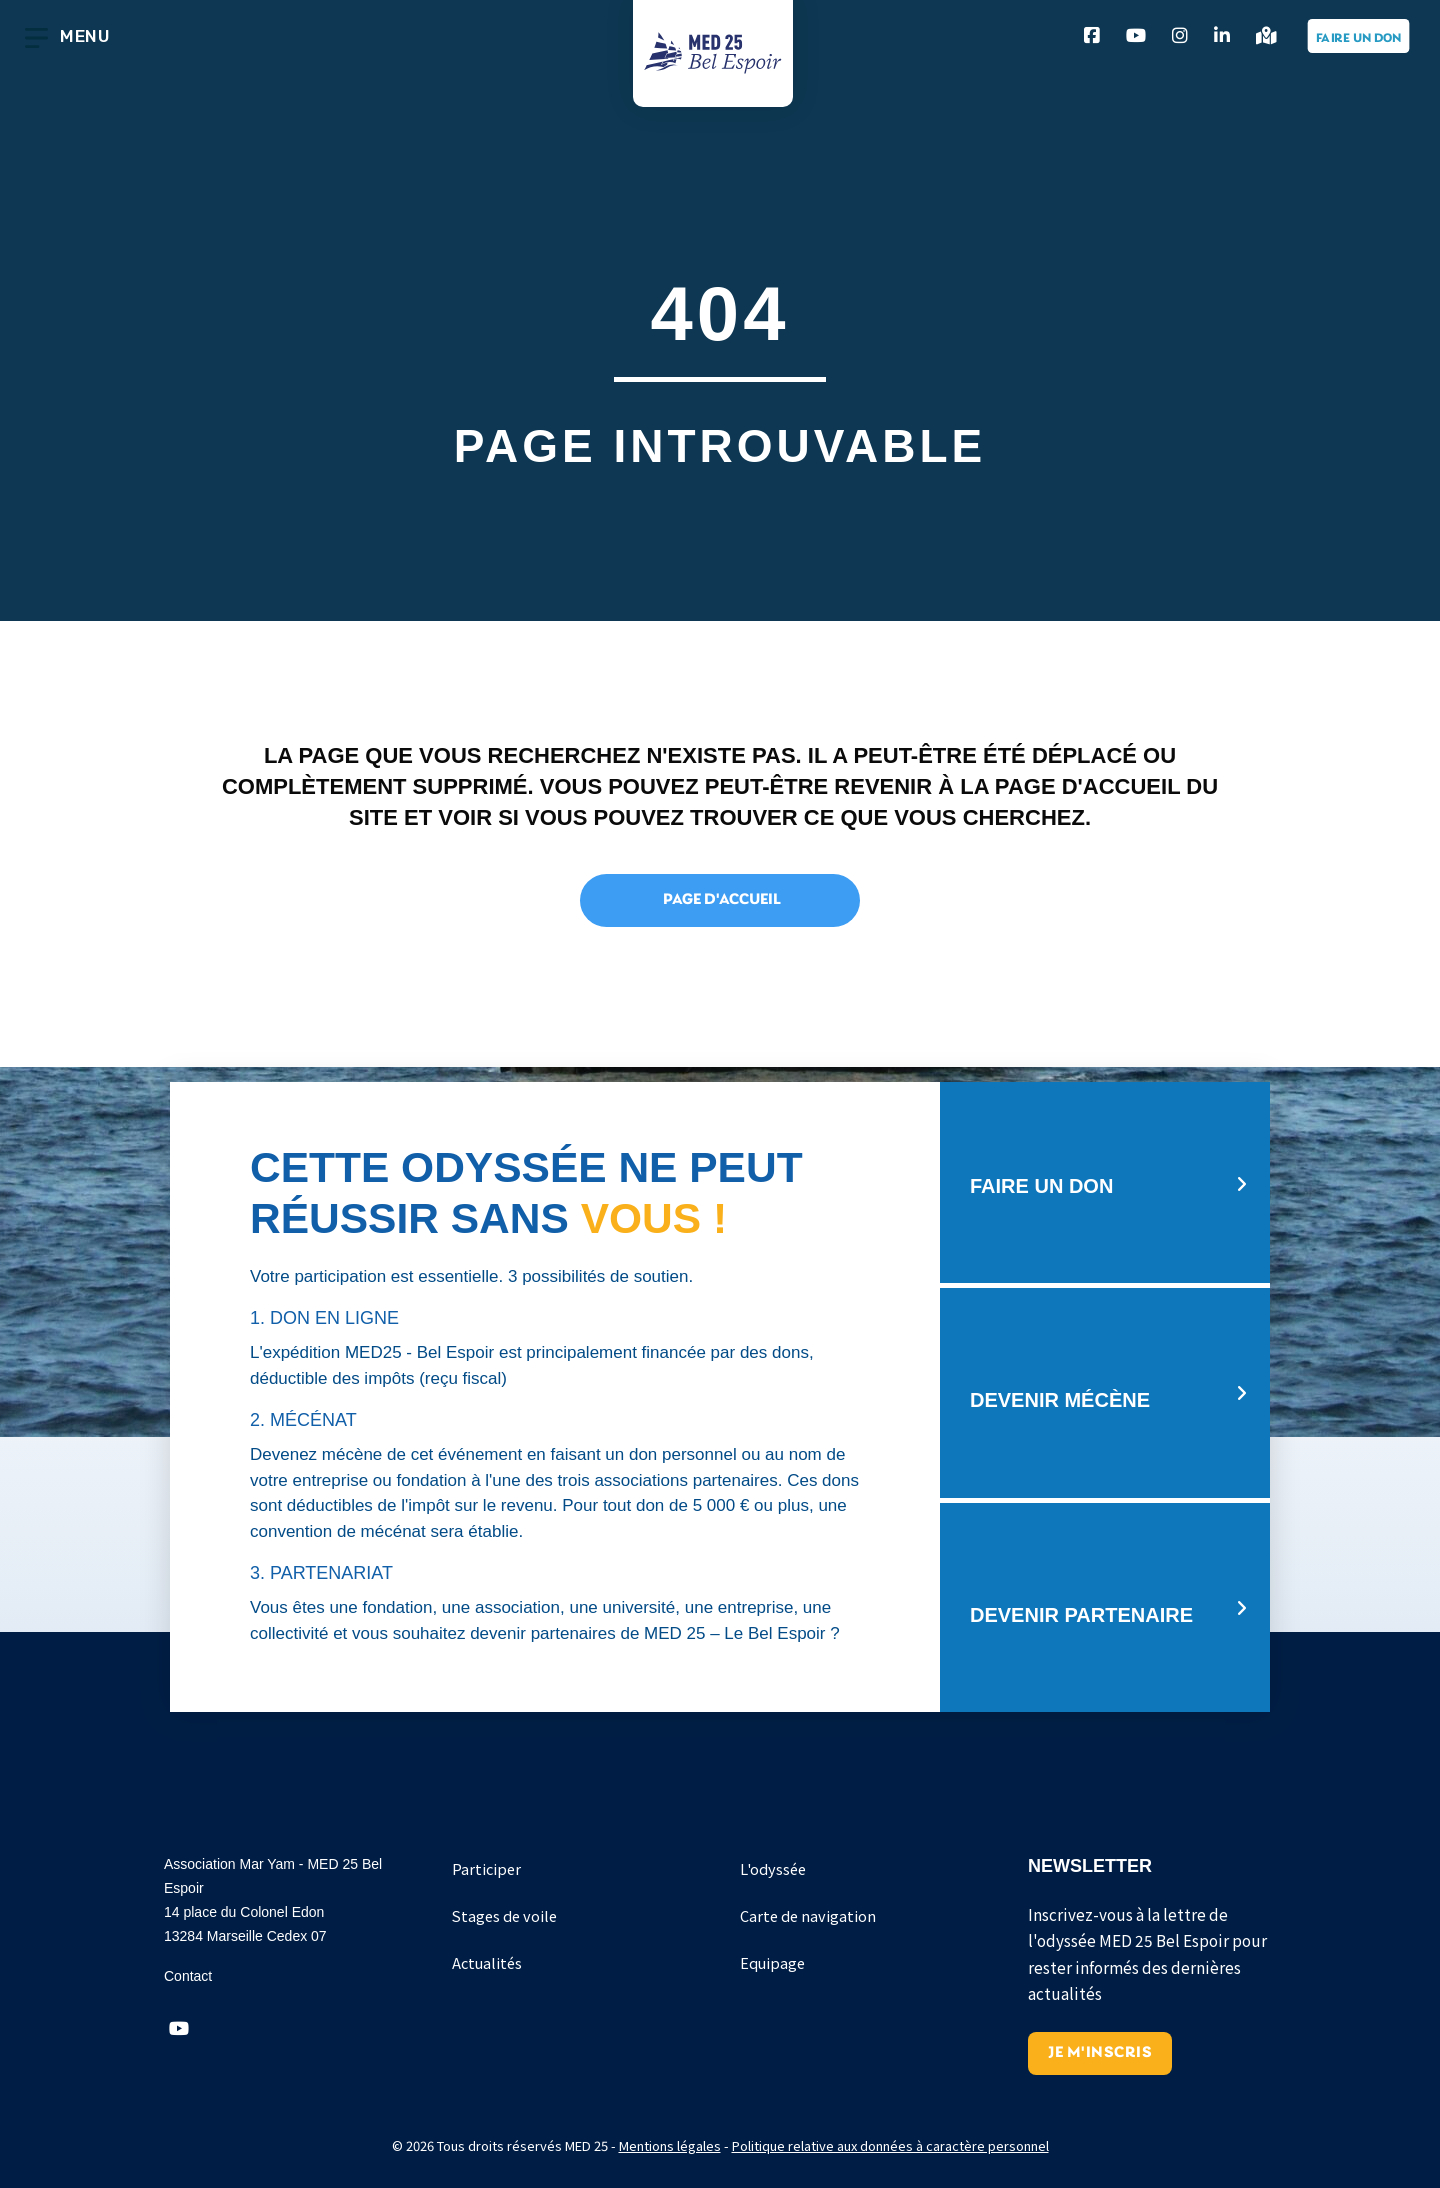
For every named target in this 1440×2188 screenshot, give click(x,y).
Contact (188, 1976)
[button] (179, 2029)
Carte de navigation (808, 1915)
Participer (486, 1868)
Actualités (487, 1962)
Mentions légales (670, 2145)
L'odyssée (773, 1868)
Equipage (772, 1962)
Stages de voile (504, 1915)
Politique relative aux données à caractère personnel (890, 2145)
